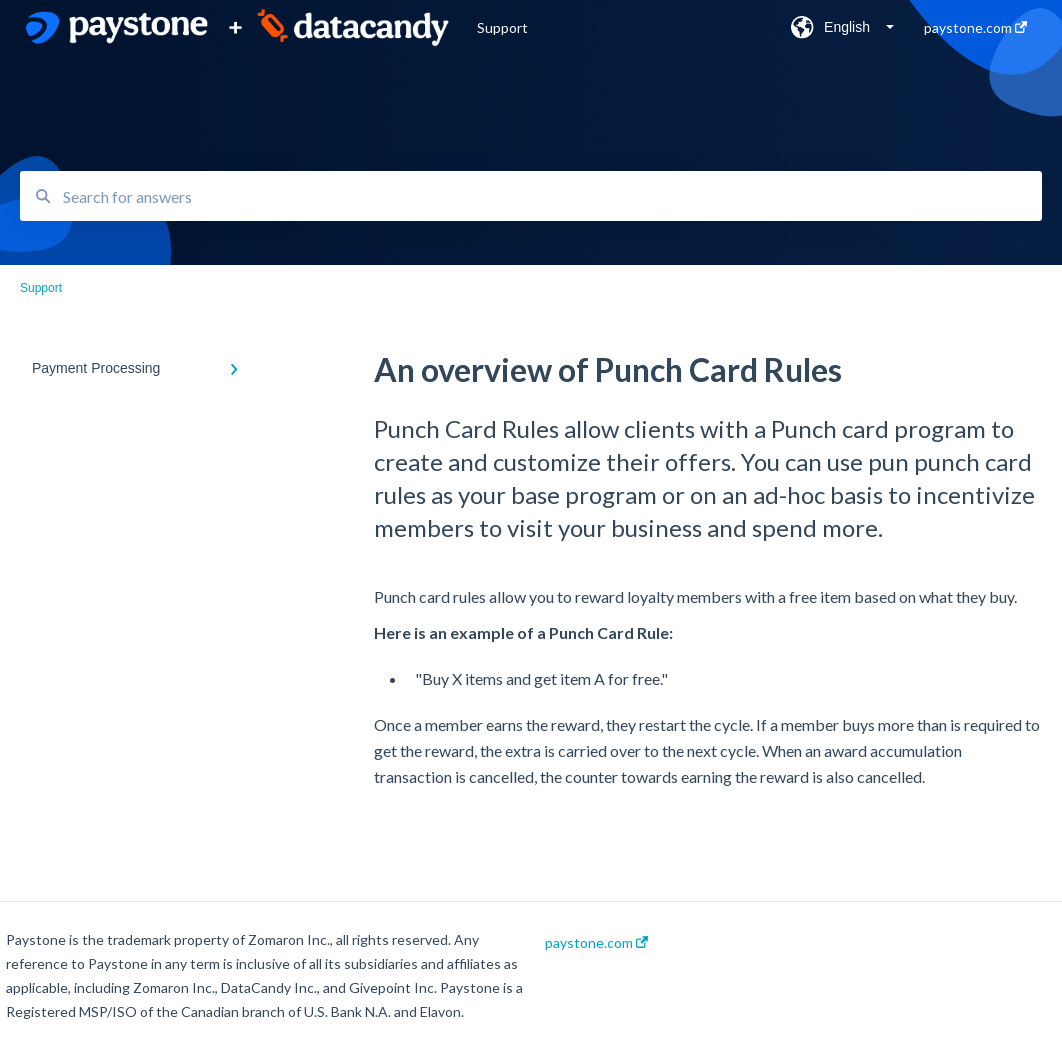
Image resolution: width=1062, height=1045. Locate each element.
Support (502, 27)
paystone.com (596, 943)
